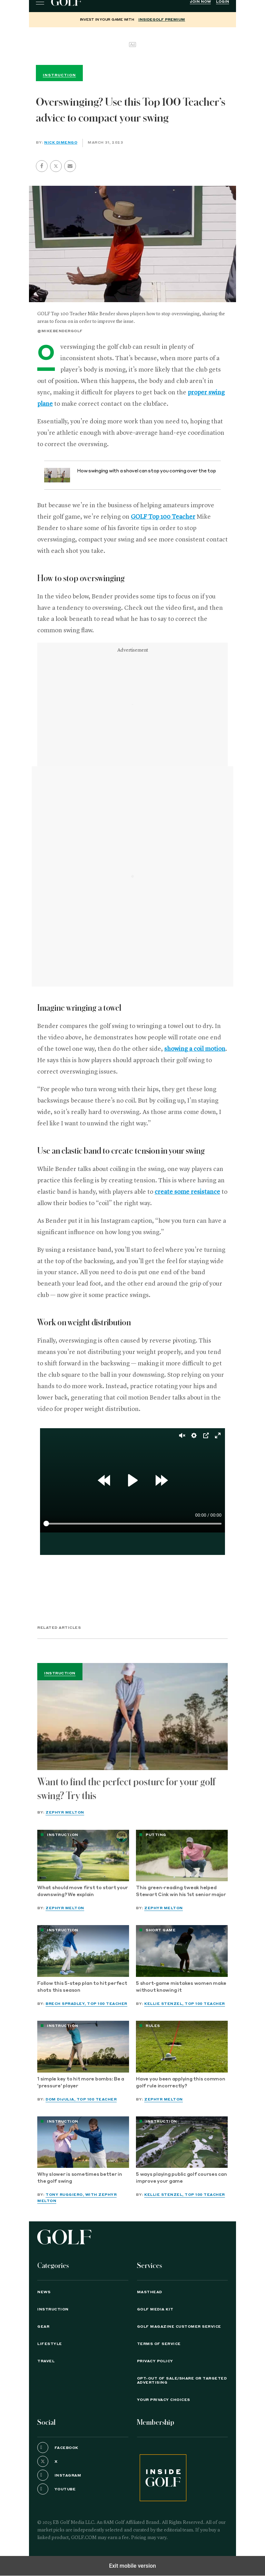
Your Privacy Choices (163, 2400)
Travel (46, 2361)
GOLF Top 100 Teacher (163, 517)
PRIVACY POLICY (155, 2361)
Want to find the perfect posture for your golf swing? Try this (126, 1789)
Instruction (60, 1673)
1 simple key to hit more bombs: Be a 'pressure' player (80, 2082)
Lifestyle (49, 2344)
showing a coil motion (194, 1049)
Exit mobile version (132, 2566)
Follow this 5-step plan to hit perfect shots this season (82, 1987)
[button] (55, 166)
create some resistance (187, 1192)
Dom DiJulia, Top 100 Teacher (81, 2099)
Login (222, 1)
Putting (156, 1835)
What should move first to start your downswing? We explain (82, 1891)
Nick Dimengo (60, 142)
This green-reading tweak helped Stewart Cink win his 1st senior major (181, 1891)
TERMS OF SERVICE (159, 2344)
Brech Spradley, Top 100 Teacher (86, 2004)
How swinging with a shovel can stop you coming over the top (146, 471)
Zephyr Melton (65, 1812)
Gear (43, 2326)
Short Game (161, 1930)
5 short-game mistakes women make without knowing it (181, 1987)
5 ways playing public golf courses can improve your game (181, 2178)
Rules (153, 2026)
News (43, 2292)
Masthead (149, 2292)
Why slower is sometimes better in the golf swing (79, 2178)
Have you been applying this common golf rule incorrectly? (180, 2082)
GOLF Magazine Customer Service (179, 2326)
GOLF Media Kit (155, 2309)
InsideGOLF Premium (161, 19)
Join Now (200, 1)
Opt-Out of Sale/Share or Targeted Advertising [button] (182, 2380)
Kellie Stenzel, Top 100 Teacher (184, 2004)
